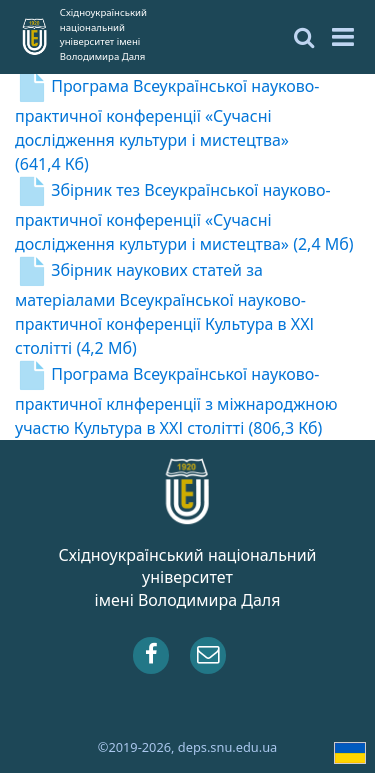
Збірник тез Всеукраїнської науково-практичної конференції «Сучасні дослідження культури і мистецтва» (184, 217)
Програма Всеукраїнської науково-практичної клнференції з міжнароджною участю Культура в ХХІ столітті (176, 401)
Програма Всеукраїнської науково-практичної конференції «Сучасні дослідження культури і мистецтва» (167, 125)
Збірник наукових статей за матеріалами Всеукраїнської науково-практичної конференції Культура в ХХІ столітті (164, 309)
